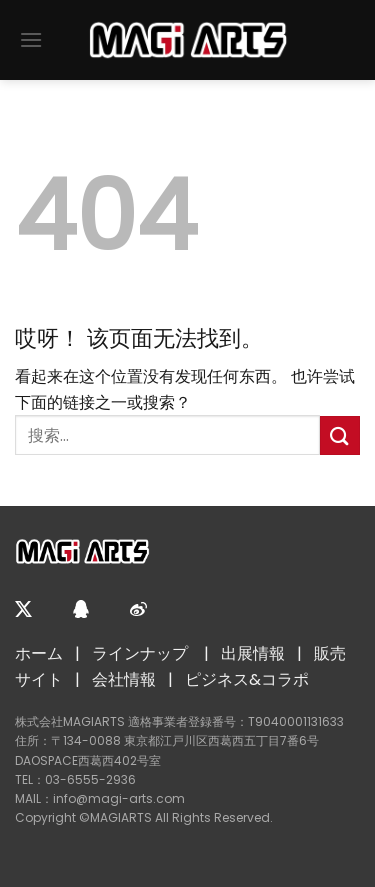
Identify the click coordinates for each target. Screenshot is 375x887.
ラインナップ (140, 653)
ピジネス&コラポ (247, 679)
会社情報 (124, 679)
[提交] (340, 435)
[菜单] (31, 39)
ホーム (39, 653)
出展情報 (253, 653)
